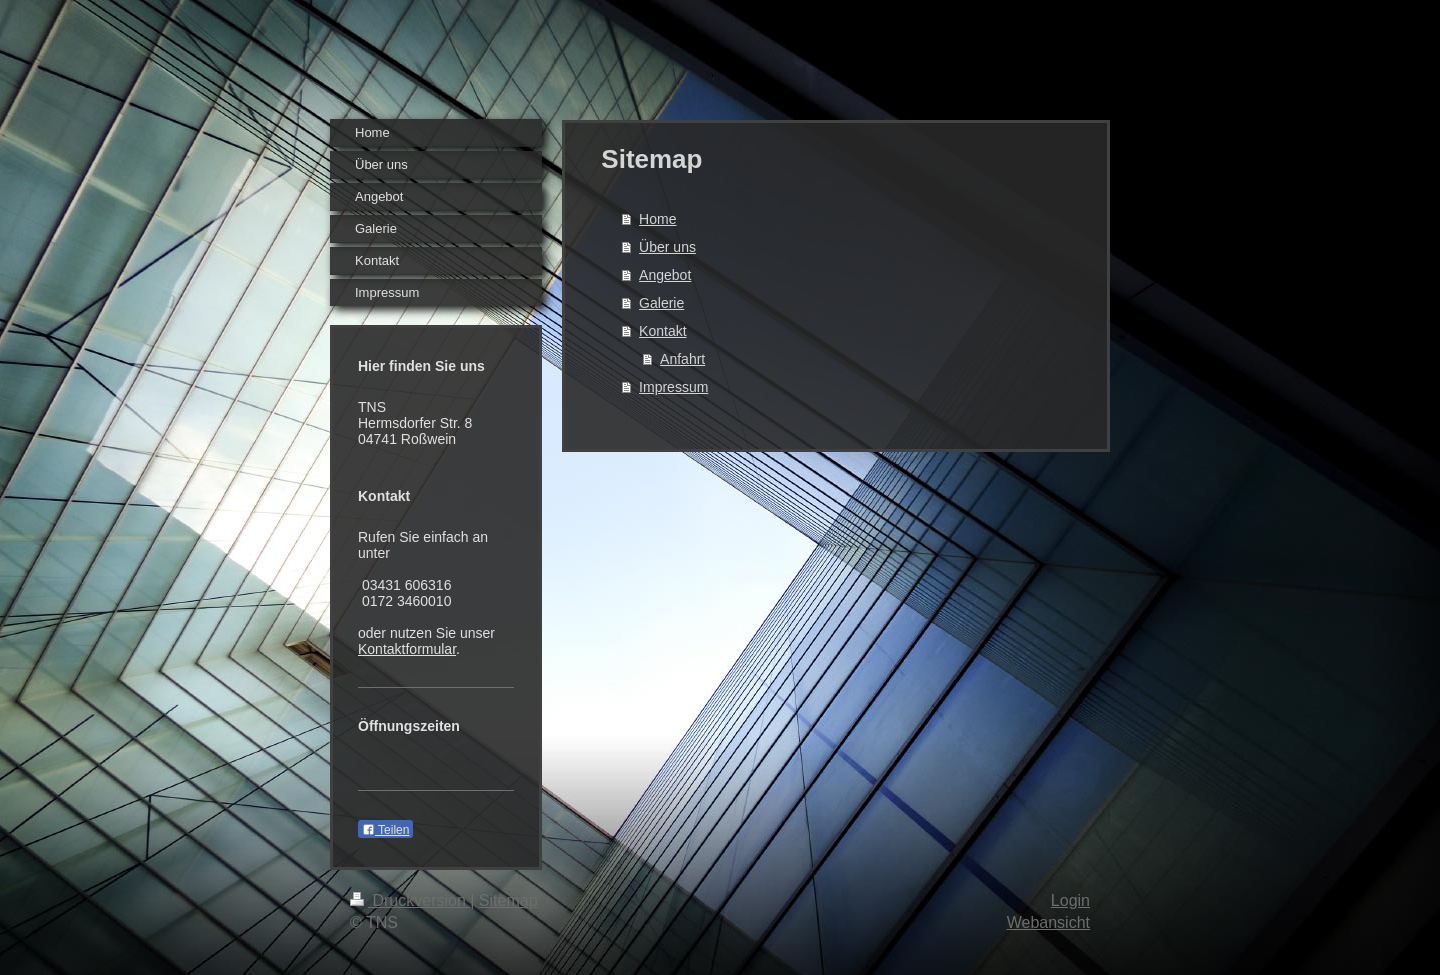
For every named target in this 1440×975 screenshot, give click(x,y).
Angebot (665, 275)
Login (1070, 900)
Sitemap (508, 900)
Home (657, 219)
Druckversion (410, 900)
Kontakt (662, 331)
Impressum (673, 387)
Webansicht (1048, 922)
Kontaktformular (407, 649)
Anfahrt (682, 359)
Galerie (661, 303)
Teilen (385, 830)
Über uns (667, 247)
